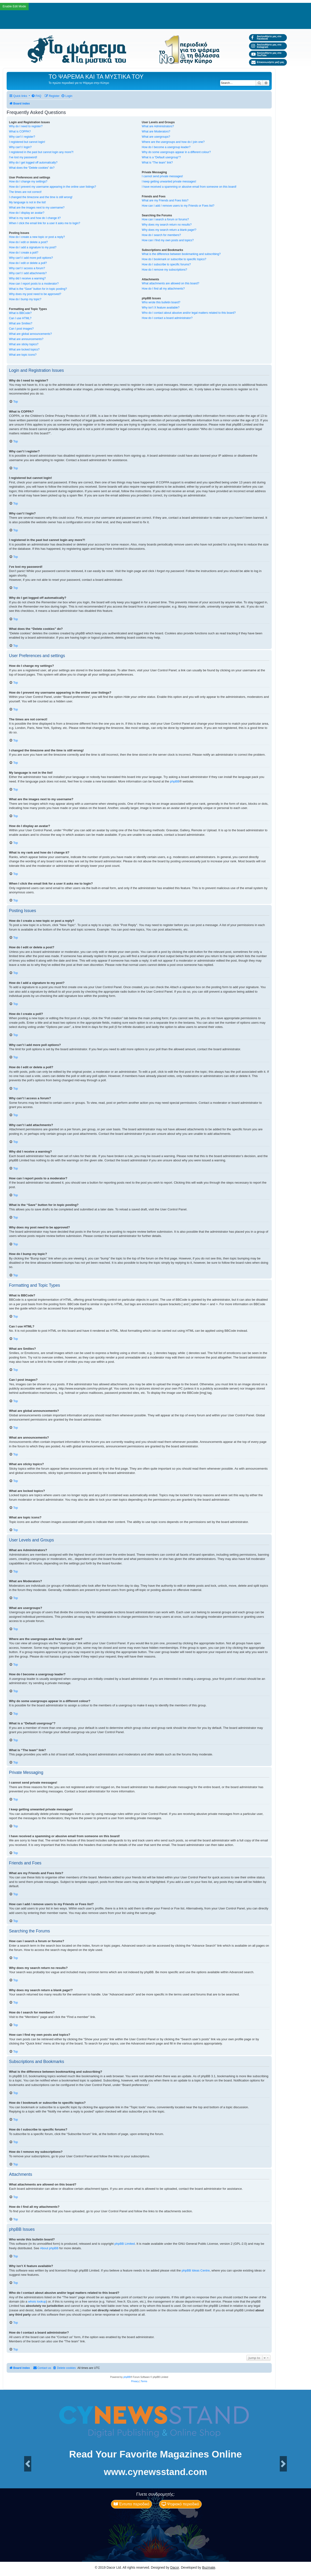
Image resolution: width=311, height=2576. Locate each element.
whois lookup (37, 2301)
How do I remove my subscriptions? (164, 269)
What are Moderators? (156, 131)
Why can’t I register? (22, 136)
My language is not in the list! (27, 202)
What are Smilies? (20, 323)
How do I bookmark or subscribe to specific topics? (174, 259)
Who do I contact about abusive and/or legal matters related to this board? (189, 312)
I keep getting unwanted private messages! (169, 181)
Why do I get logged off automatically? (33, 162)
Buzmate (208, 2567)
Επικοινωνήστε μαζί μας (267, 62)
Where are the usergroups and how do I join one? (173, 142)
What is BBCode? (20, 313)
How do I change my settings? (28, 181)
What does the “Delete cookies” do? (31, 167)
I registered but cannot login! (27, 142)
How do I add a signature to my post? (32, 247)
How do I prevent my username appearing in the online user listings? (52, 186)
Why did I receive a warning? (27, 278)
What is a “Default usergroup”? (161, 157)
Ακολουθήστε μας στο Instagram (266, 45)
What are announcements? (26, 339)
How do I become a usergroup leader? (166, 147)
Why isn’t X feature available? (160, 307)
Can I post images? (21, 328)
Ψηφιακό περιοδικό (180, 2504)
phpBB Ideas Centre (196, 2270)
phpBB (174, 781)
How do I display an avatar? (26, 212)
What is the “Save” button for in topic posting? (38, 289)
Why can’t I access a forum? (27, 268)
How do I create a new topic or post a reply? (37, 237)
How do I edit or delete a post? (28, 242)
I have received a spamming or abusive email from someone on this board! (189, 186)
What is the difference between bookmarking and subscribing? (181, 254)
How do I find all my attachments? (163, 288)
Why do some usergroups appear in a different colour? (176, 152)
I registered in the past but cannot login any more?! (41, 152)
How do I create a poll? (23, 252)
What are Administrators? (158, 126)
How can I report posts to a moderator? (34, 283)
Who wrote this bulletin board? (161, 302)
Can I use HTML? (20, 318)
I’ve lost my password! (23, 157)
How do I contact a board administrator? (167, 318)
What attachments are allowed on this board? (170, 283)
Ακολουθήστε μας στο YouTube (266, 54)
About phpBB (49, 2248)
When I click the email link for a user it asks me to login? (44, 223)
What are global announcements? (30, 334)
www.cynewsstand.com (155, 2471)
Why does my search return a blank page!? (169, 230)
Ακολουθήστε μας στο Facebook (266, 37)
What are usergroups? (156, 136)
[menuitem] (36, 96)
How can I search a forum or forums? (165, 219)
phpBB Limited (125, 2243)
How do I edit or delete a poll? (28, 263)
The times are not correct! (25, 192)
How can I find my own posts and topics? (168, 240)
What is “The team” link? (157, 162)
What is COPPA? (20, 131)
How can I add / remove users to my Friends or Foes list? (178, 205)
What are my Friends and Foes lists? (165, 200)
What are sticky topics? (23, 344)
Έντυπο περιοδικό (131, 2504)
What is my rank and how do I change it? (35, 218)
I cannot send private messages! (162, 176)
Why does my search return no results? (166, 224)
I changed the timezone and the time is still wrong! (40, 197)
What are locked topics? (24, 349)
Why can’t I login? (20, 147)
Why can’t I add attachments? (28, 273)
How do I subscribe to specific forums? (166, 264)
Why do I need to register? (26, 126)
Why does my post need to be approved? (35, 294)
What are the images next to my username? (37, 207)
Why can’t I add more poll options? (31, 257)
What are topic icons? (22, 354)
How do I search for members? (161, 235)
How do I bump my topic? (25, 299)
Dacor (174, 2567)
